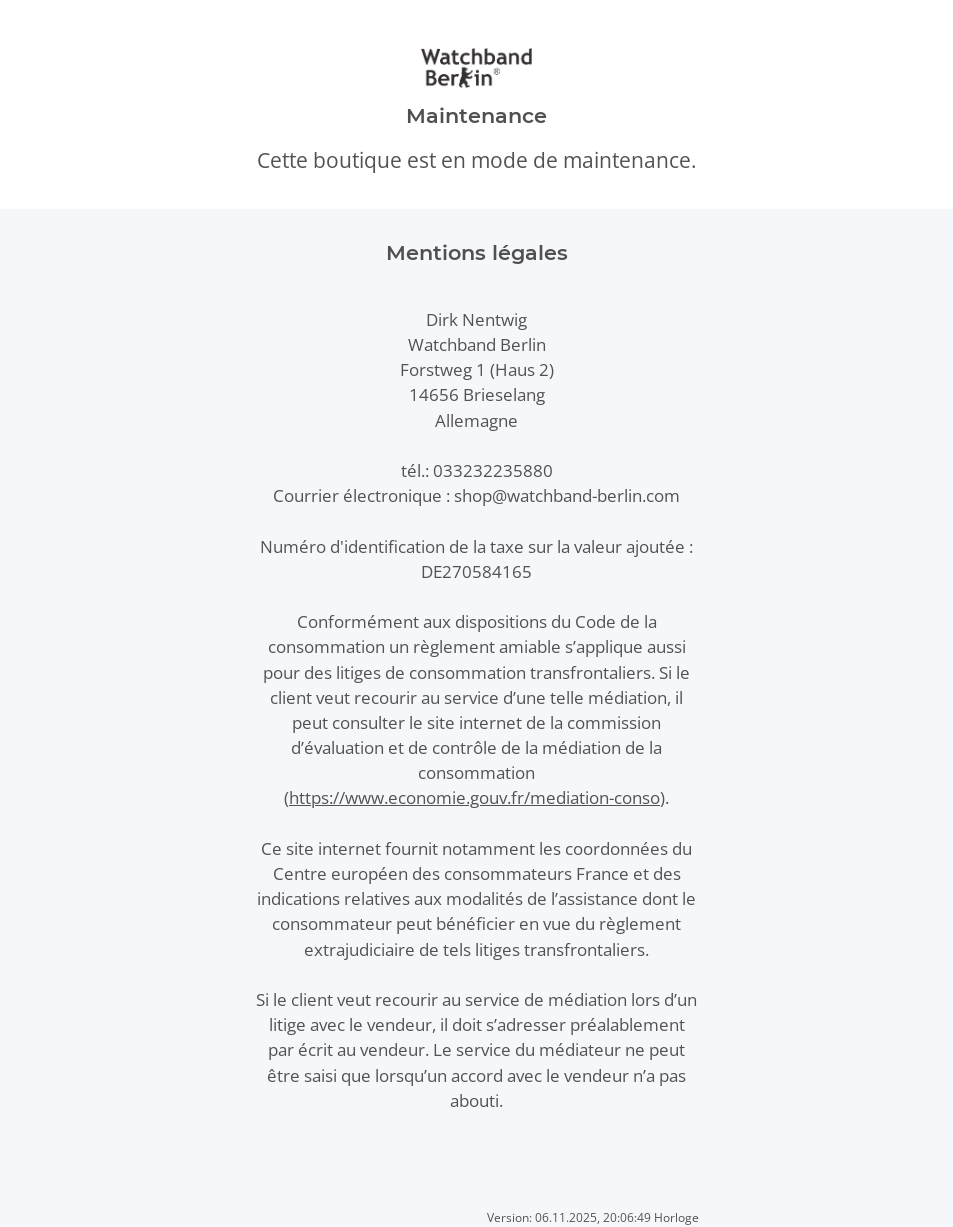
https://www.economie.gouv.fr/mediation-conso (474, 797)
